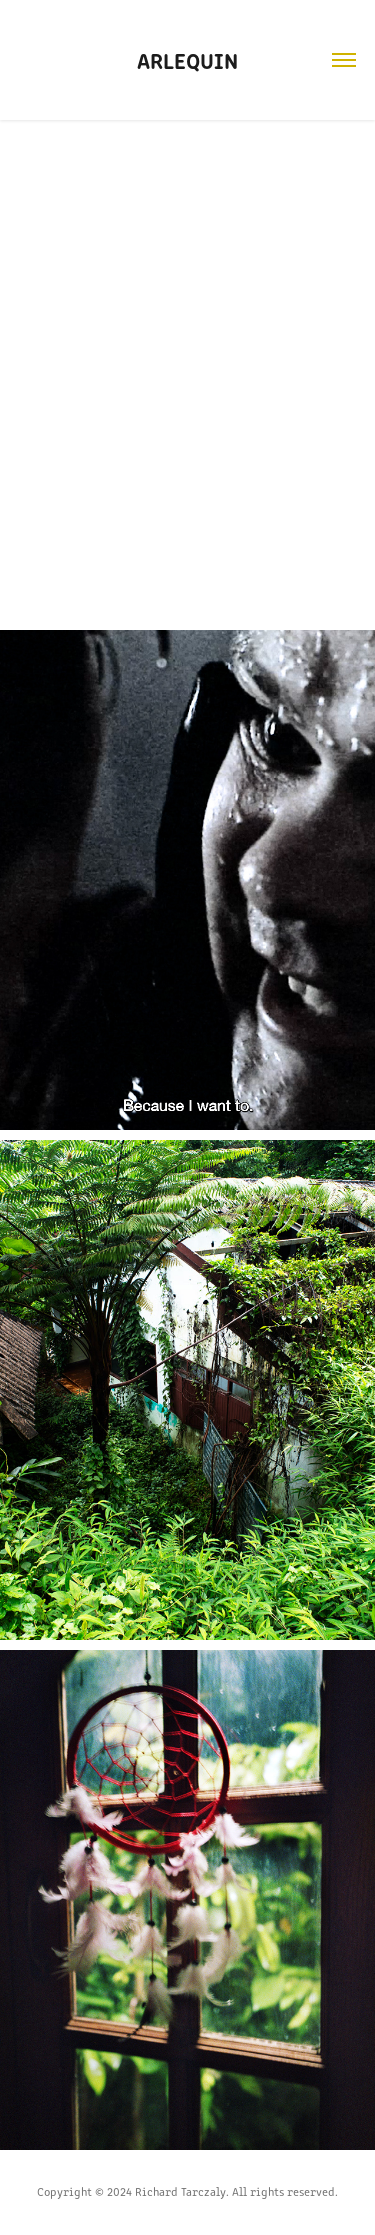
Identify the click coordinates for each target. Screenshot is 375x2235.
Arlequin (187, 59)
